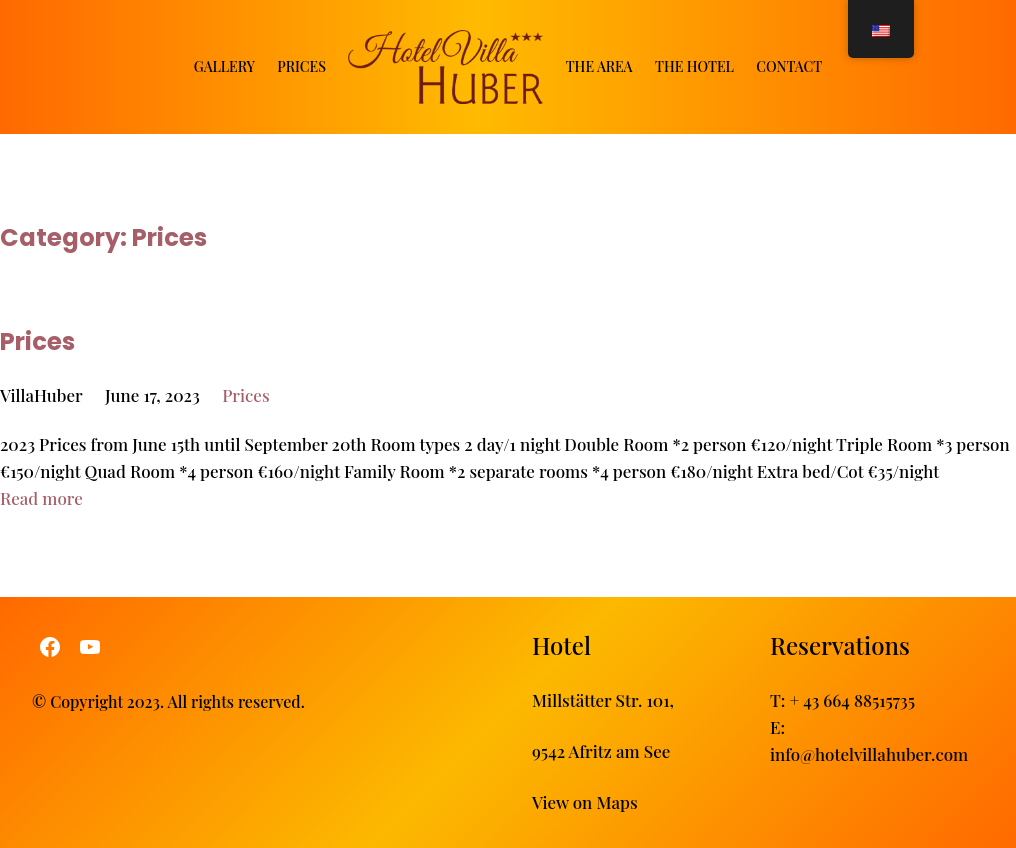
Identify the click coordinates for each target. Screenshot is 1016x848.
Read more (41, 498)
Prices (37, 340)
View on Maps (585, 802)
